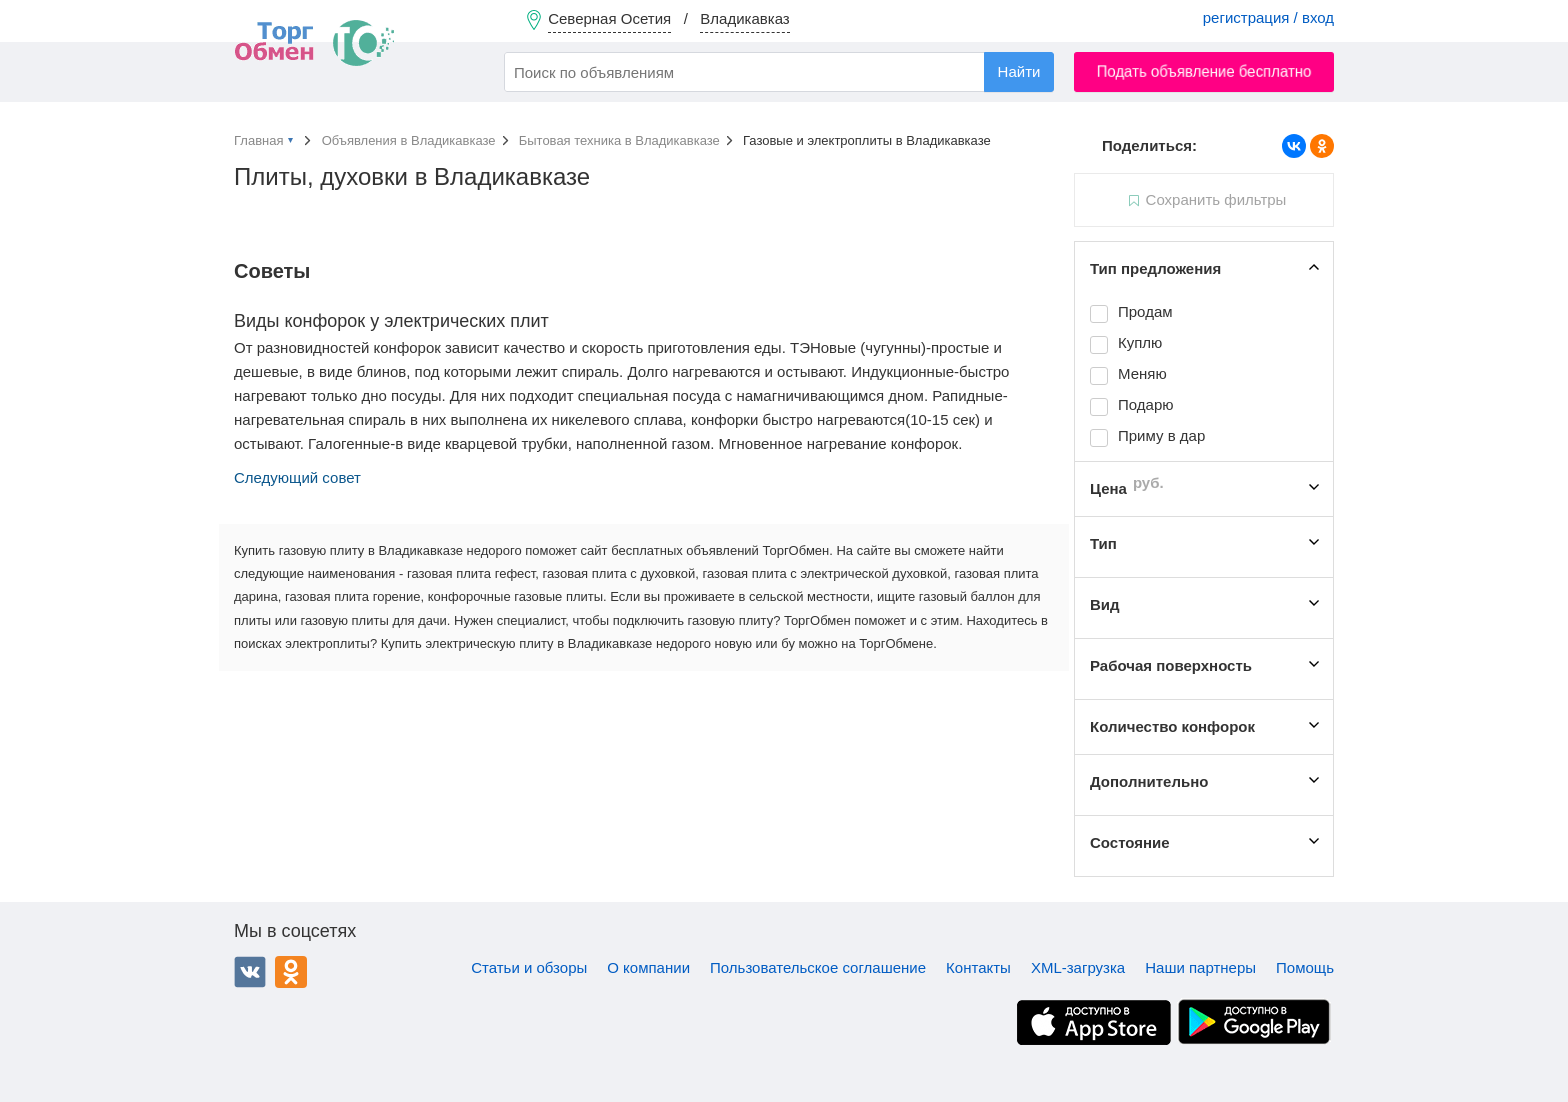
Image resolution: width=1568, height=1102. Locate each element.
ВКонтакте (250, 972)
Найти (1019, 71)
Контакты (978, 967)
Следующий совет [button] (297, 477)
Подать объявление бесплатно (1204, 71)
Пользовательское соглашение (818, 967)
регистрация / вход (1268, 17)
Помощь (1305, 967)
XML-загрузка (1078, 967)
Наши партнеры (1200, 967)
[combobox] (779, 72)
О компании (648, 967)
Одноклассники (291, 972)
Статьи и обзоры (529, 967)
